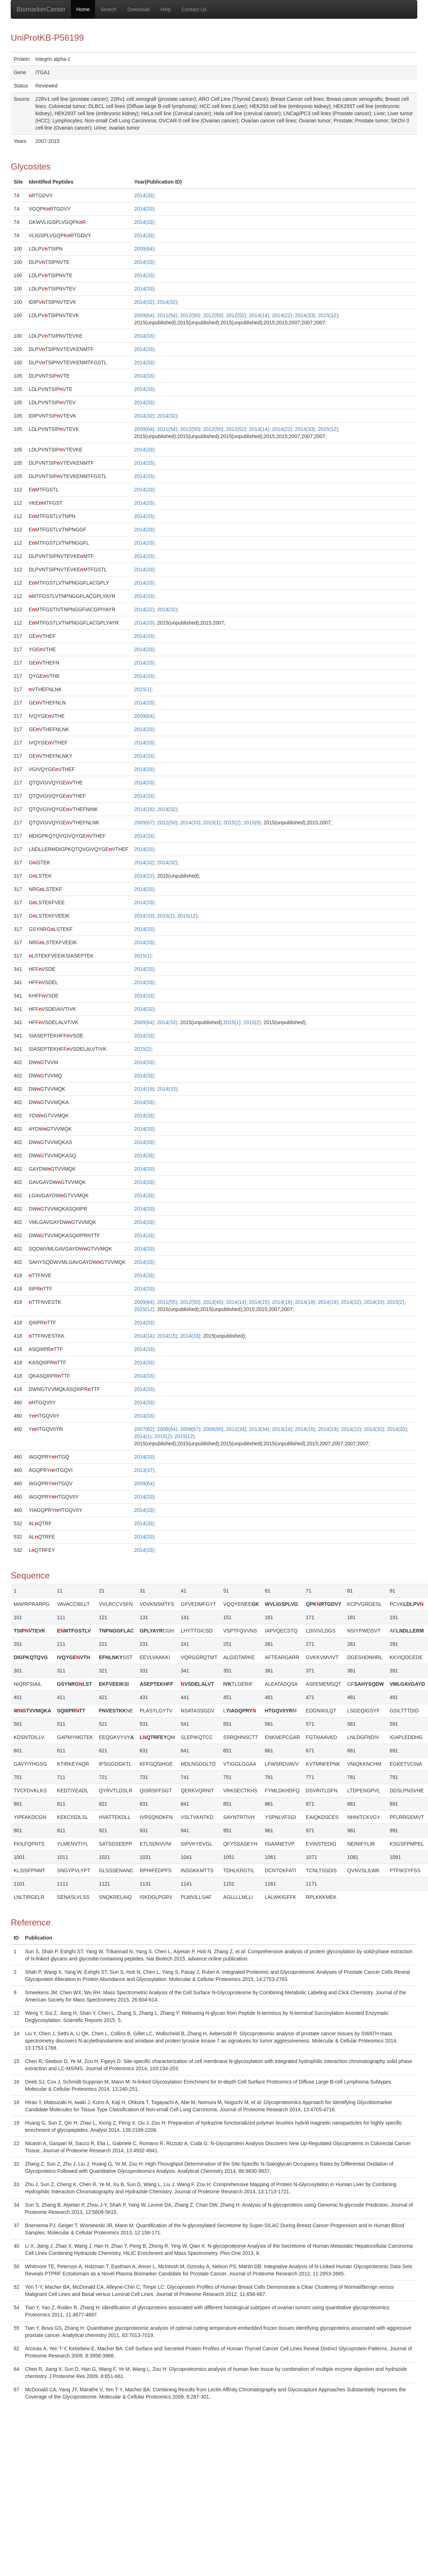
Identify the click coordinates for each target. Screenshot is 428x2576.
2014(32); (145, 302)
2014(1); (144, 1436)
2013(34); (260, 1429)
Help (166, 9)
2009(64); (145, 249)
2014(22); (283, 315)
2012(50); (191, 315)
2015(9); (253, 822)
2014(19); (145, 1089)
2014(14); (260, 315)
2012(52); (237, 315)
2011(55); (168, 1302)
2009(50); (214, 1429)
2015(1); (143, 689)
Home (83, 9)
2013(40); (214, 1302)
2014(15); (260, 1302)
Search (108, 9)
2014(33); (145, 195)
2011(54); (168, 315)
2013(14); (283, 1429)
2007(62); (145, 1429)
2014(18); (306, 1302)
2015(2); (233, 822)
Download (138, 9)
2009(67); (145, 822)
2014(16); (145, 809)
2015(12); (328, 315)
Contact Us (194, 9)
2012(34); (237, 1429)
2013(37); (145, 1470)
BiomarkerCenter (41, 9)
